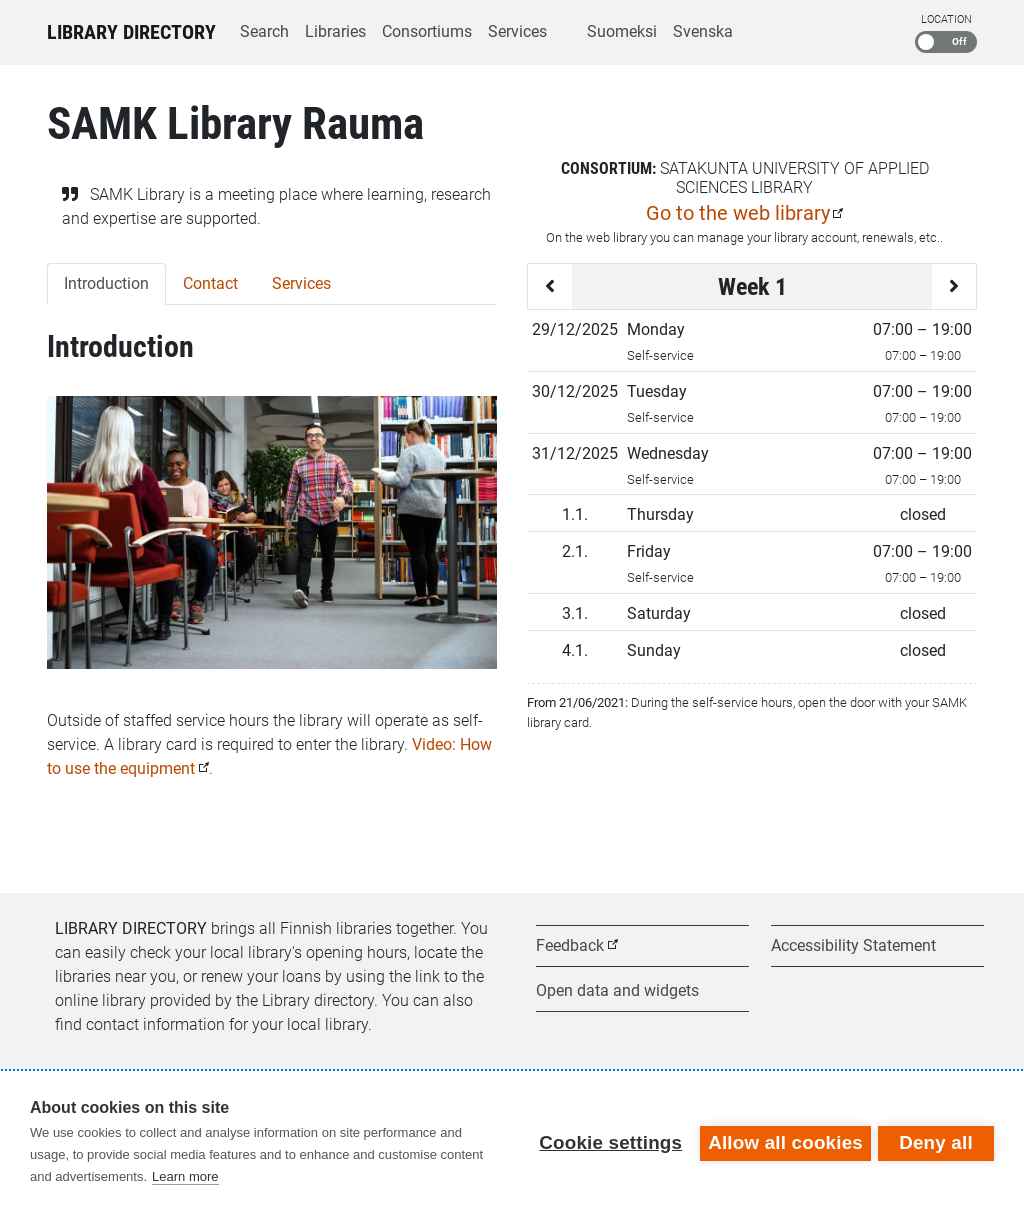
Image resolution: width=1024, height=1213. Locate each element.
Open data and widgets (617, 990)
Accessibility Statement (853, 945)
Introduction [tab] (106, 283)
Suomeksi (622, 31)
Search (264, 31)
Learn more (185, 1176)
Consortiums (427, 31)
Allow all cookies (782, 1141)
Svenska (703, 31)
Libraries (335, 31)
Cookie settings (607, 1141)
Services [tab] (301, 283)
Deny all (936, 1141)
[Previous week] (550, 286)
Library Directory (131, 32)
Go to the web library (738, 213)
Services (517, 31)
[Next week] (954, 286)
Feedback (570, 945)
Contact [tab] (210, 283)
